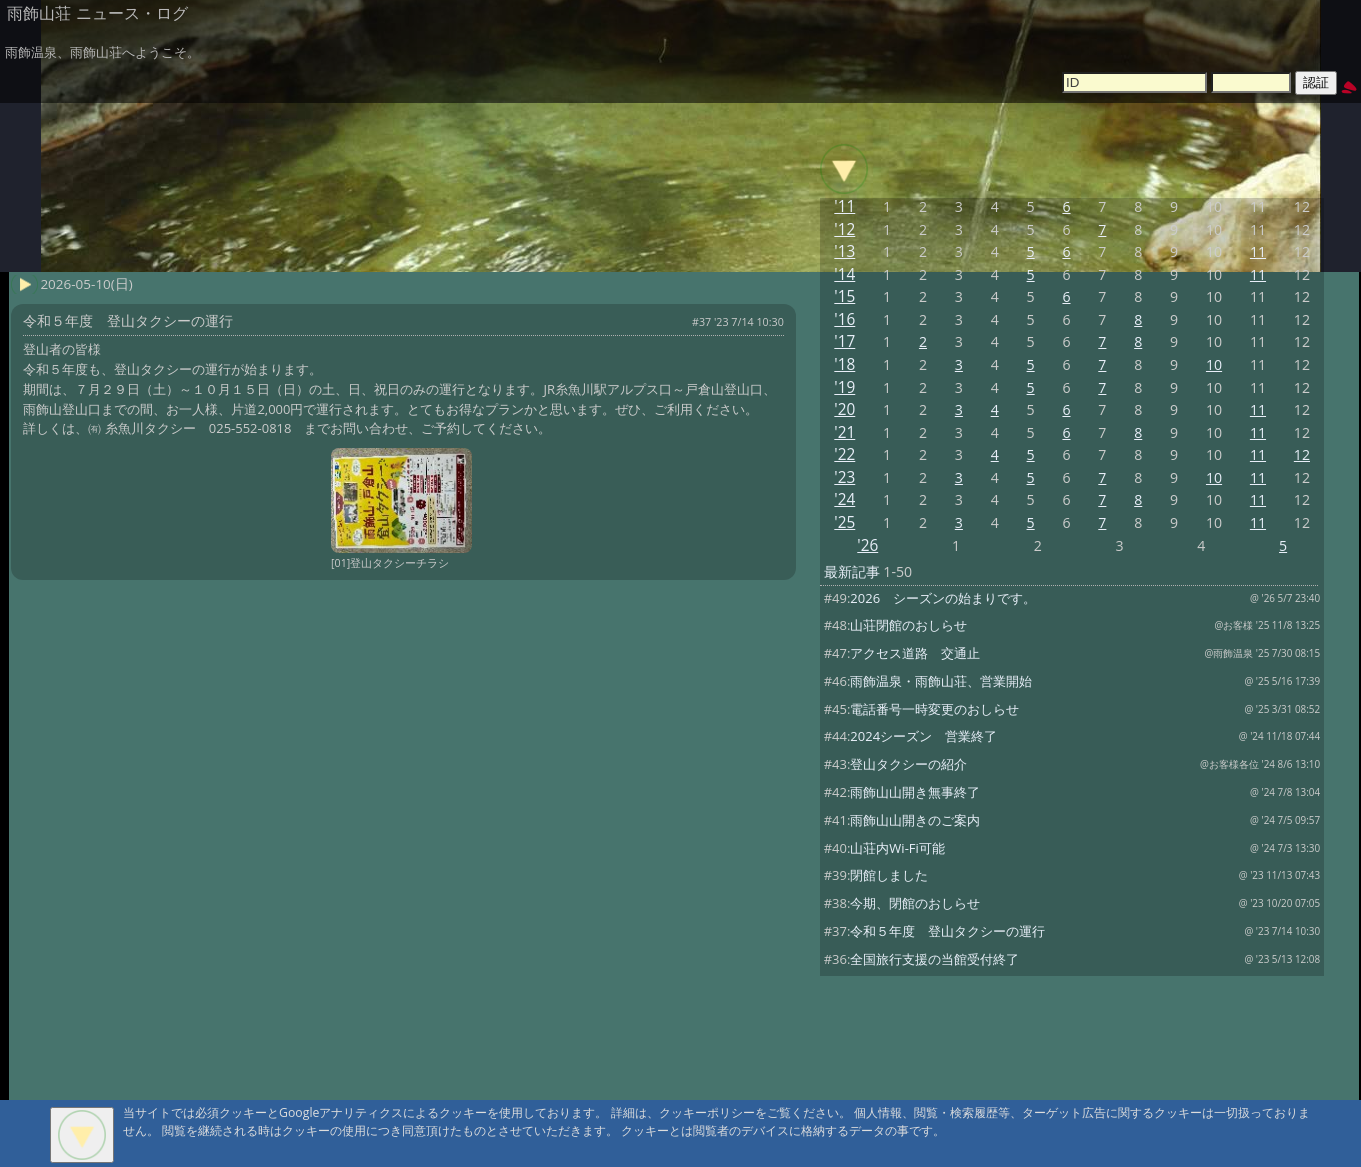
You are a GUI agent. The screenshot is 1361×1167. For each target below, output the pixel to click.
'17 (844, 341)
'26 (867, 545)
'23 (844, 477)
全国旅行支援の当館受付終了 (934, 959)
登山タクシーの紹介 (908, 764)
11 (1258, 251)
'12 (844, 229)
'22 (844, 454)
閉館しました (889, 875)
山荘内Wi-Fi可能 (897, 848)
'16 (844, 319)
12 (1302, 454)
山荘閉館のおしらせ (908, 625)
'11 (844, 206)
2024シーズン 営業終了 (923, 736)
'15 (844, 296)
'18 (844, 364)
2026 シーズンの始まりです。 (943, 598)
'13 (844, 251)
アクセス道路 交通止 (915, 653)
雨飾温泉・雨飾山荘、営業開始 (941, 681)
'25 (844, 522)
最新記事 (852, 571)
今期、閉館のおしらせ (915, 903)
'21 (844, 432)
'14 (844, 274)
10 (1214, 364)
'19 (844, 387)
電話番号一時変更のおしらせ (934, 709)
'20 (844, 409)
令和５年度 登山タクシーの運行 (947, 931)
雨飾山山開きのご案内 (915, 820)
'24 (844, 499)
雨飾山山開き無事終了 (915, 792)
